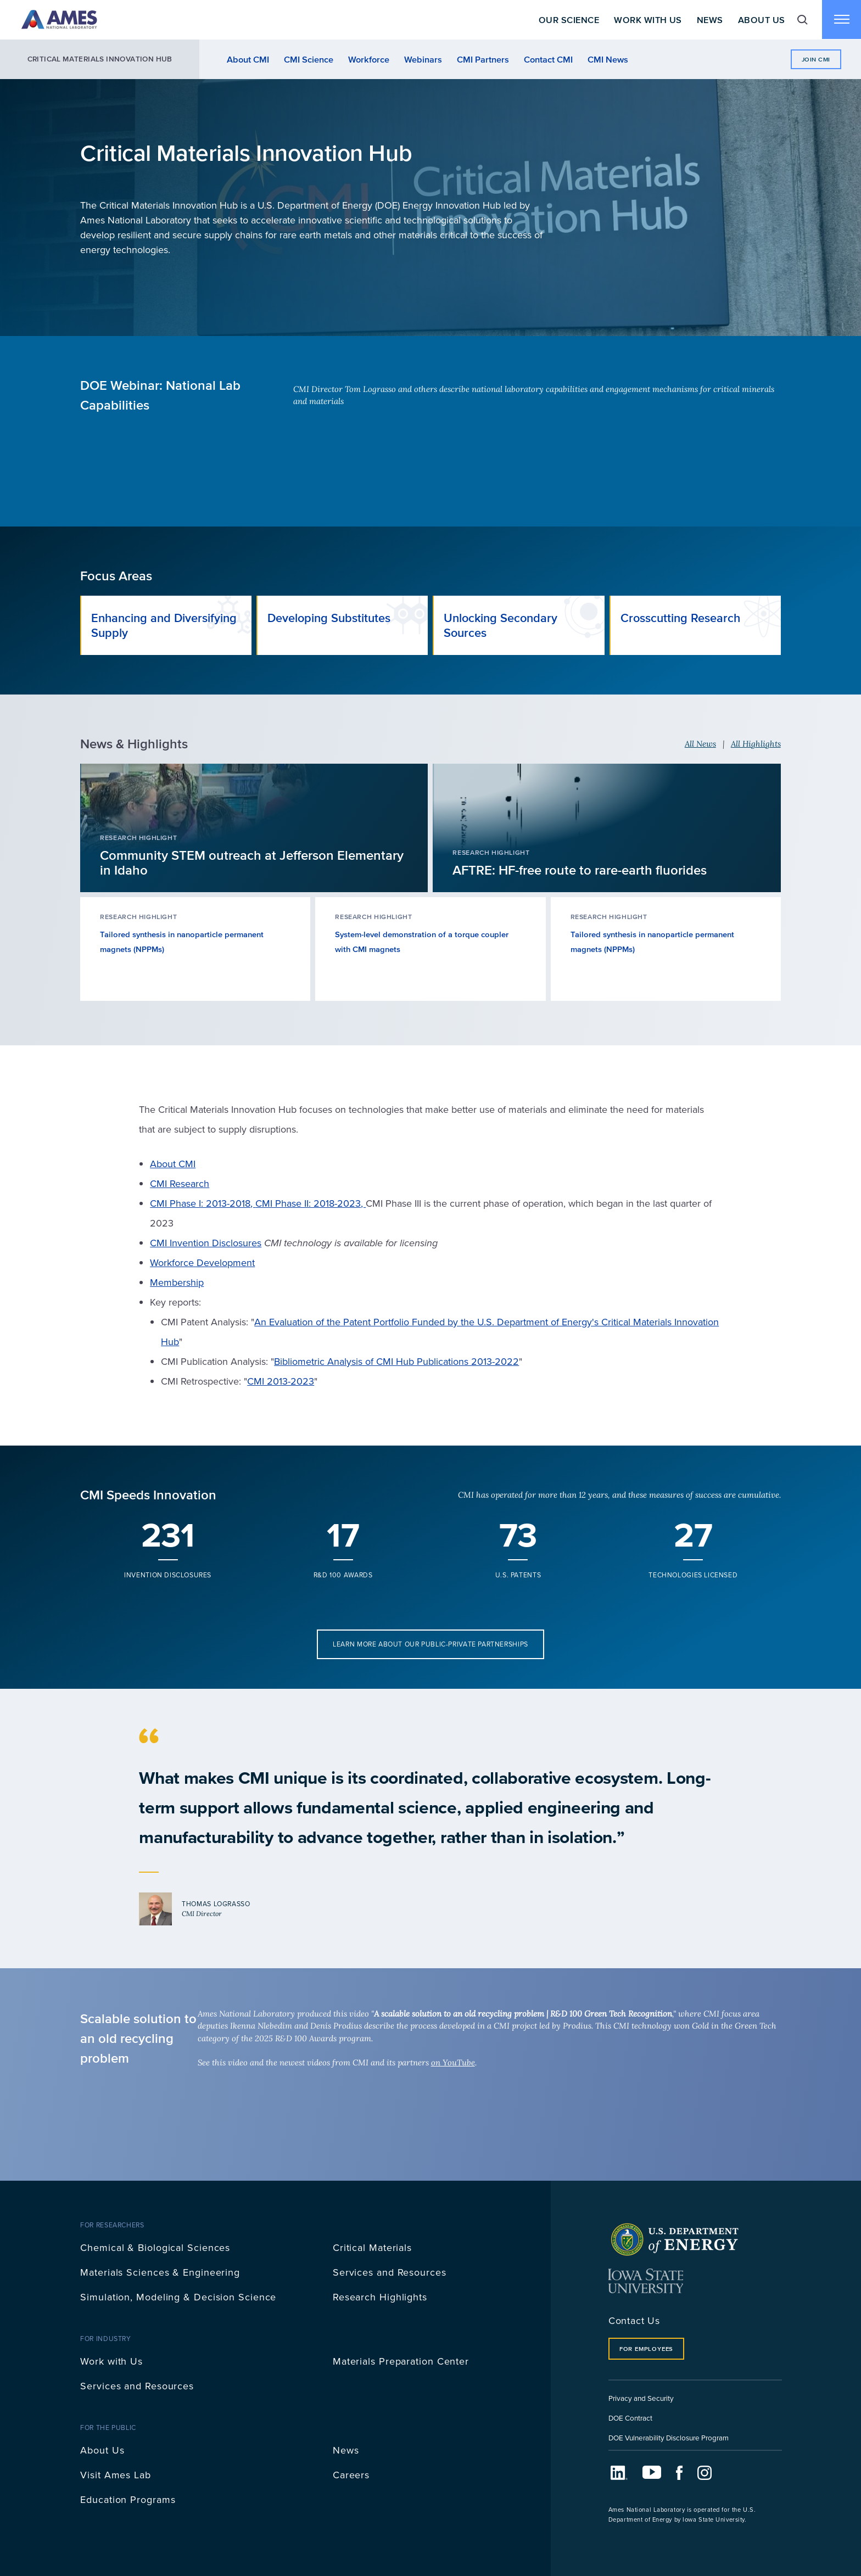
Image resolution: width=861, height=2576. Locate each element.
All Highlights (756, 743)
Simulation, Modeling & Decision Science (178, 2297)
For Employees (646, 2348)
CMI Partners (483, 59)
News (709, 20)
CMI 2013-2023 (280, 1381)
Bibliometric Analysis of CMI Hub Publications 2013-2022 (396, 1361)
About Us (761, 20)
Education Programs (127, 2499)
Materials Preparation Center (401, 2361)
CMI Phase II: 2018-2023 (308, 1203)
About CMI (248, 59)
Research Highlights (380, 2297)
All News (700, 743)
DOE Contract (630, 2417)
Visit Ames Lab (115, 2475)
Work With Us (647, 20)
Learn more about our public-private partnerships (430, 1644)
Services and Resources (389, 2272)
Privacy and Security (641, 2398)
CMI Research (179, 1183)
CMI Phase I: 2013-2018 (200, 1203)
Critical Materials (372, 2247)
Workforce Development (202, 1262)
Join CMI (816, 59)
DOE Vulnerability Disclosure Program (668, 2437)
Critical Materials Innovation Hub (99, 59)
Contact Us (634, 2320)
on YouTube (453, 2062)
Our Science (568, 20)
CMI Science (308, 59)
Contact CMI (548, 59)
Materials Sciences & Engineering (160, 2272)
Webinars (423, 59)
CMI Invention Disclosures (205, 1243)
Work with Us (111, 2361)
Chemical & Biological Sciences (155, 2247)
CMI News (608, 59)
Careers (351, 2475)
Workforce (368, 59)
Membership (177, 1282)
